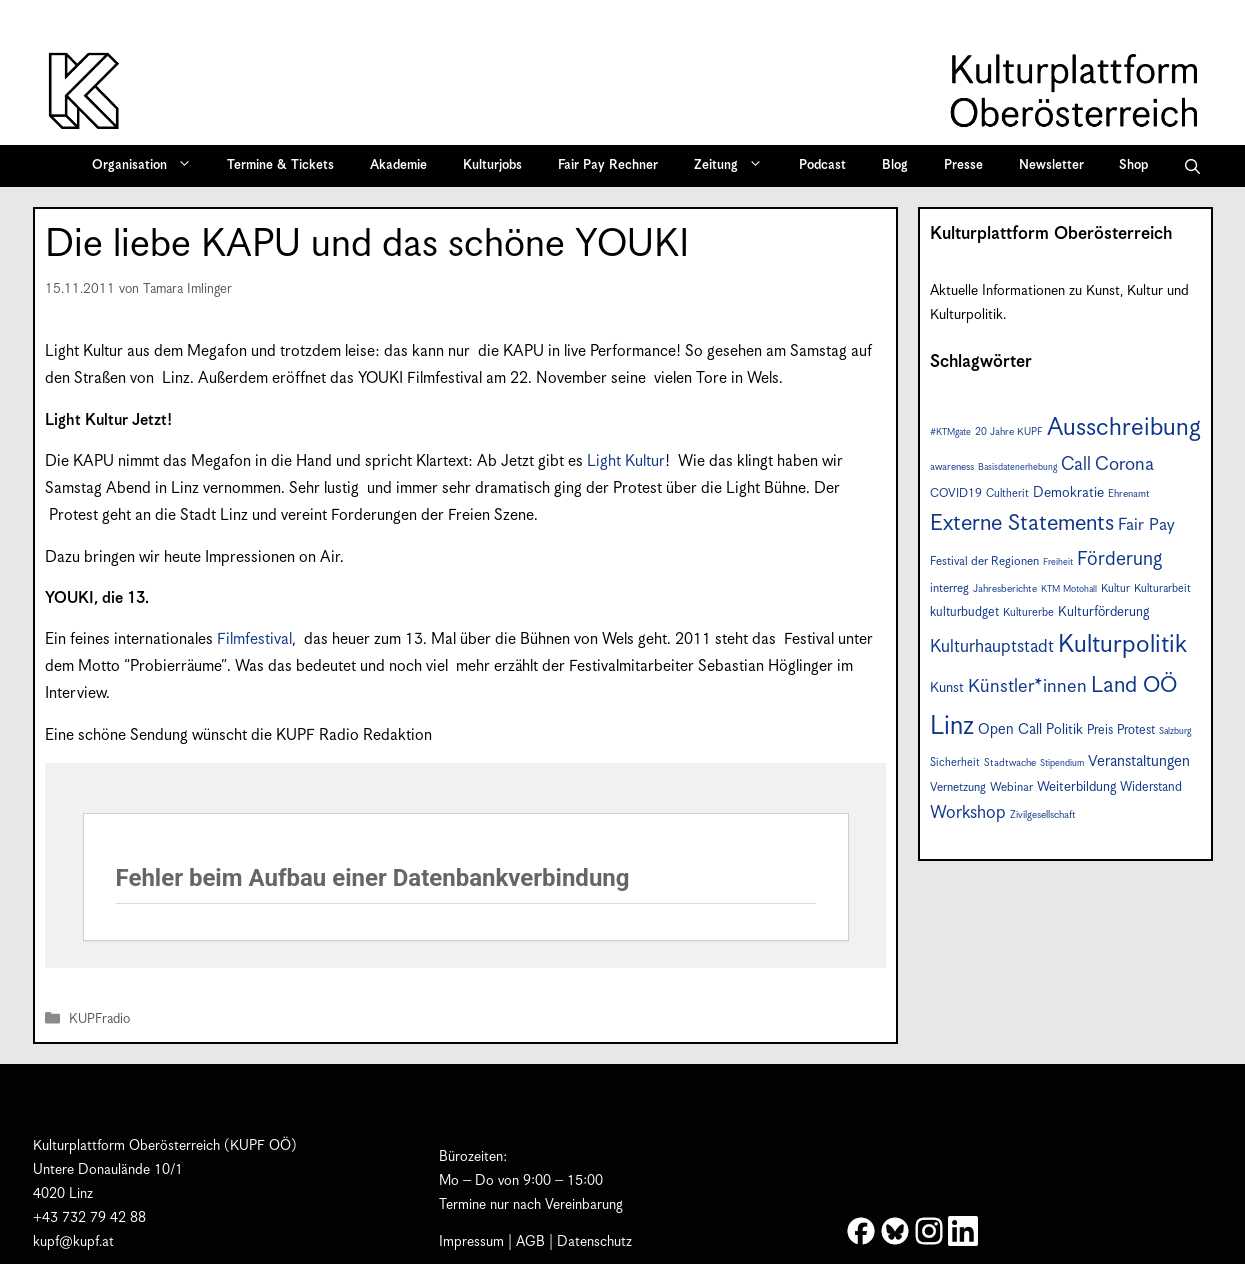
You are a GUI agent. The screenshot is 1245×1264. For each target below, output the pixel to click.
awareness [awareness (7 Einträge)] (952, 467)
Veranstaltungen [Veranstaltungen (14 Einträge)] (1139, 761)
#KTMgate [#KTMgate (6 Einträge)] (950, 432)
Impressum (471, 1242)
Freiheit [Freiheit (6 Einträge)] (1058, 562)
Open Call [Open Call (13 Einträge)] (1010, 729)
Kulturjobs (492, 165)
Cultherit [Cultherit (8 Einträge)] (1007, 493)
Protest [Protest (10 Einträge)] (1136, 730)
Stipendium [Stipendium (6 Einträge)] (1062, 763)
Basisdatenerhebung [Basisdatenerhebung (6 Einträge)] (1017, 467)
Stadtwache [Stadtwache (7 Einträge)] (1010, 763)
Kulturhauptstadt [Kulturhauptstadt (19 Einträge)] (992, 647)
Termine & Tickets (280, 165)
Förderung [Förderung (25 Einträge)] (1119, 559)
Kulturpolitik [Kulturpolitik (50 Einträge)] (1122, 645)
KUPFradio (99, 1019)
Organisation (148, 166)
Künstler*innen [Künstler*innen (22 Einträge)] (1027, 686)
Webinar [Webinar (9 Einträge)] (1011, 787)
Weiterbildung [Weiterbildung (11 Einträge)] (1076, 787)
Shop (1133, 165)
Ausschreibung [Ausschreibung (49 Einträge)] (1124, 428)
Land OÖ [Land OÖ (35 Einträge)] (1134, 685)
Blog (895, 165)
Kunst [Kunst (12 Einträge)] (947, 688)
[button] (1192, 166)
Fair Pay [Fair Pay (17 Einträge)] (1146, 525)
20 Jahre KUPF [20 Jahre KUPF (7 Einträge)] (1009, 432)
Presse (963, 165)
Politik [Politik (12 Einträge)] (1064, 730)
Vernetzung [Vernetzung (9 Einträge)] (958, 787)
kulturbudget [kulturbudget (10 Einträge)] (964, 612)
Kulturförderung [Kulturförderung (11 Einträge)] (1103, 612)
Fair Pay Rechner (608, 165)
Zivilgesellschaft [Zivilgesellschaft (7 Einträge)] (1043, 815)
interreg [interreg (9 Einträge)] (949, 588)
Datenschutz (594, 1242)
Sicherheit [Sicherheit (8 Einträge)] (955, 762)
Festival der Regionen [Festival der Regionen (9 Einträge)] (984, 561)
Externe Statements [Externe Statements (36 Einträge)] (1022, 523)
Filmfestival (254, 639)
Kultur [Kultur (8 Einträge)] (1115, 588)
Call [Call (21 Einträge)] (1076, 464)
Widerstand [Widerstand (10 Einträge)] (1151, 787)
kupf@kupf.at (73, 1242)
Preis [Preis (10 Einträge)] (1100, 730)
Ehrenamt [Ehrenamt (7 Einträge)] (1129, 494)
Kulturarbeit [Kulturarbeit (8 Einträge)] (1162, 588)
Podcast (822, 165)
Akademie (398, 165)
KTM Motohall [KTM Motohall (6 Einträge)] (1069, 589)
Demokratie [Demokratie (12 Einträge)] (1068, 493)
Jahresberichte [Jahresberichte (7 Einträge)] (1005, 589)
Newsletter (1051, 165)
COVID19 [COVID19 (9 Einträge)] (956, 493)
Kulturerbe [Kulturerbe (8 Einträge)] (1028, 612)
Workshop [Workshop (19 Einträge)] (968, 813)
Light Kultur (626, 461)
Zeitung (735, 166)
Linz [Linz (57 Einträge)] (952, 726)
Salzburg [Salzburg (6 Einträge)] (1175, 731)
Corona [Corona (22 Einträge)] (1124, 464)
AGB (530, 1242)
